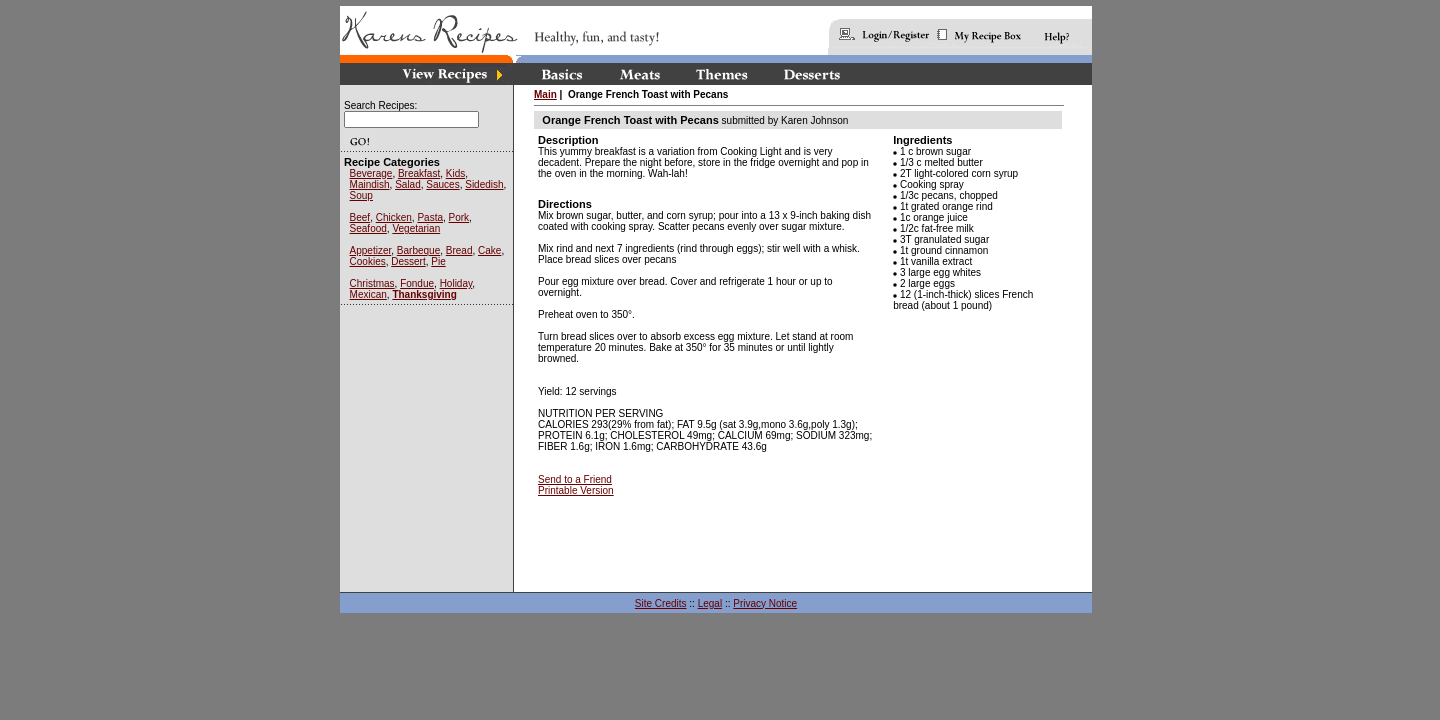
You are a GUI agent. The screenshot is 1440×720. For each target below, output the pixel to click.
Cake (489, 250)
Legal (710, 603)
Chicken (394, 217)
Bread (459, 250)
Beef (360, 217)
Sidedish (484, 184)
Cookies (368, 261)
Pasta (430, 217)
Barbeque (418, 250)
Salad (408, 184)
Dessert (408, 261)
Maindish (370, 184)
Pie (438, 261)
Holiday (456, 283)
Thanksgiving (424, 294)
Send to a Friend (575, 479)
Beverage (371, 173)
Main (545, 94)
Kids (455, 173)
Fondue (417, 283)
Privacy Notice (765, 603)
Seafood (368, 228)
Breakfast (419, 173)
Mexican (368, 294)
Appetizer (371, 250)
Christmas (372, 283)
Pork (459, 217)
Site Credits (661, 603)
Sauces (442, 184)
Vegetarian (416, 228)
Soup (361, 195)
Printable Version (576, 490)
